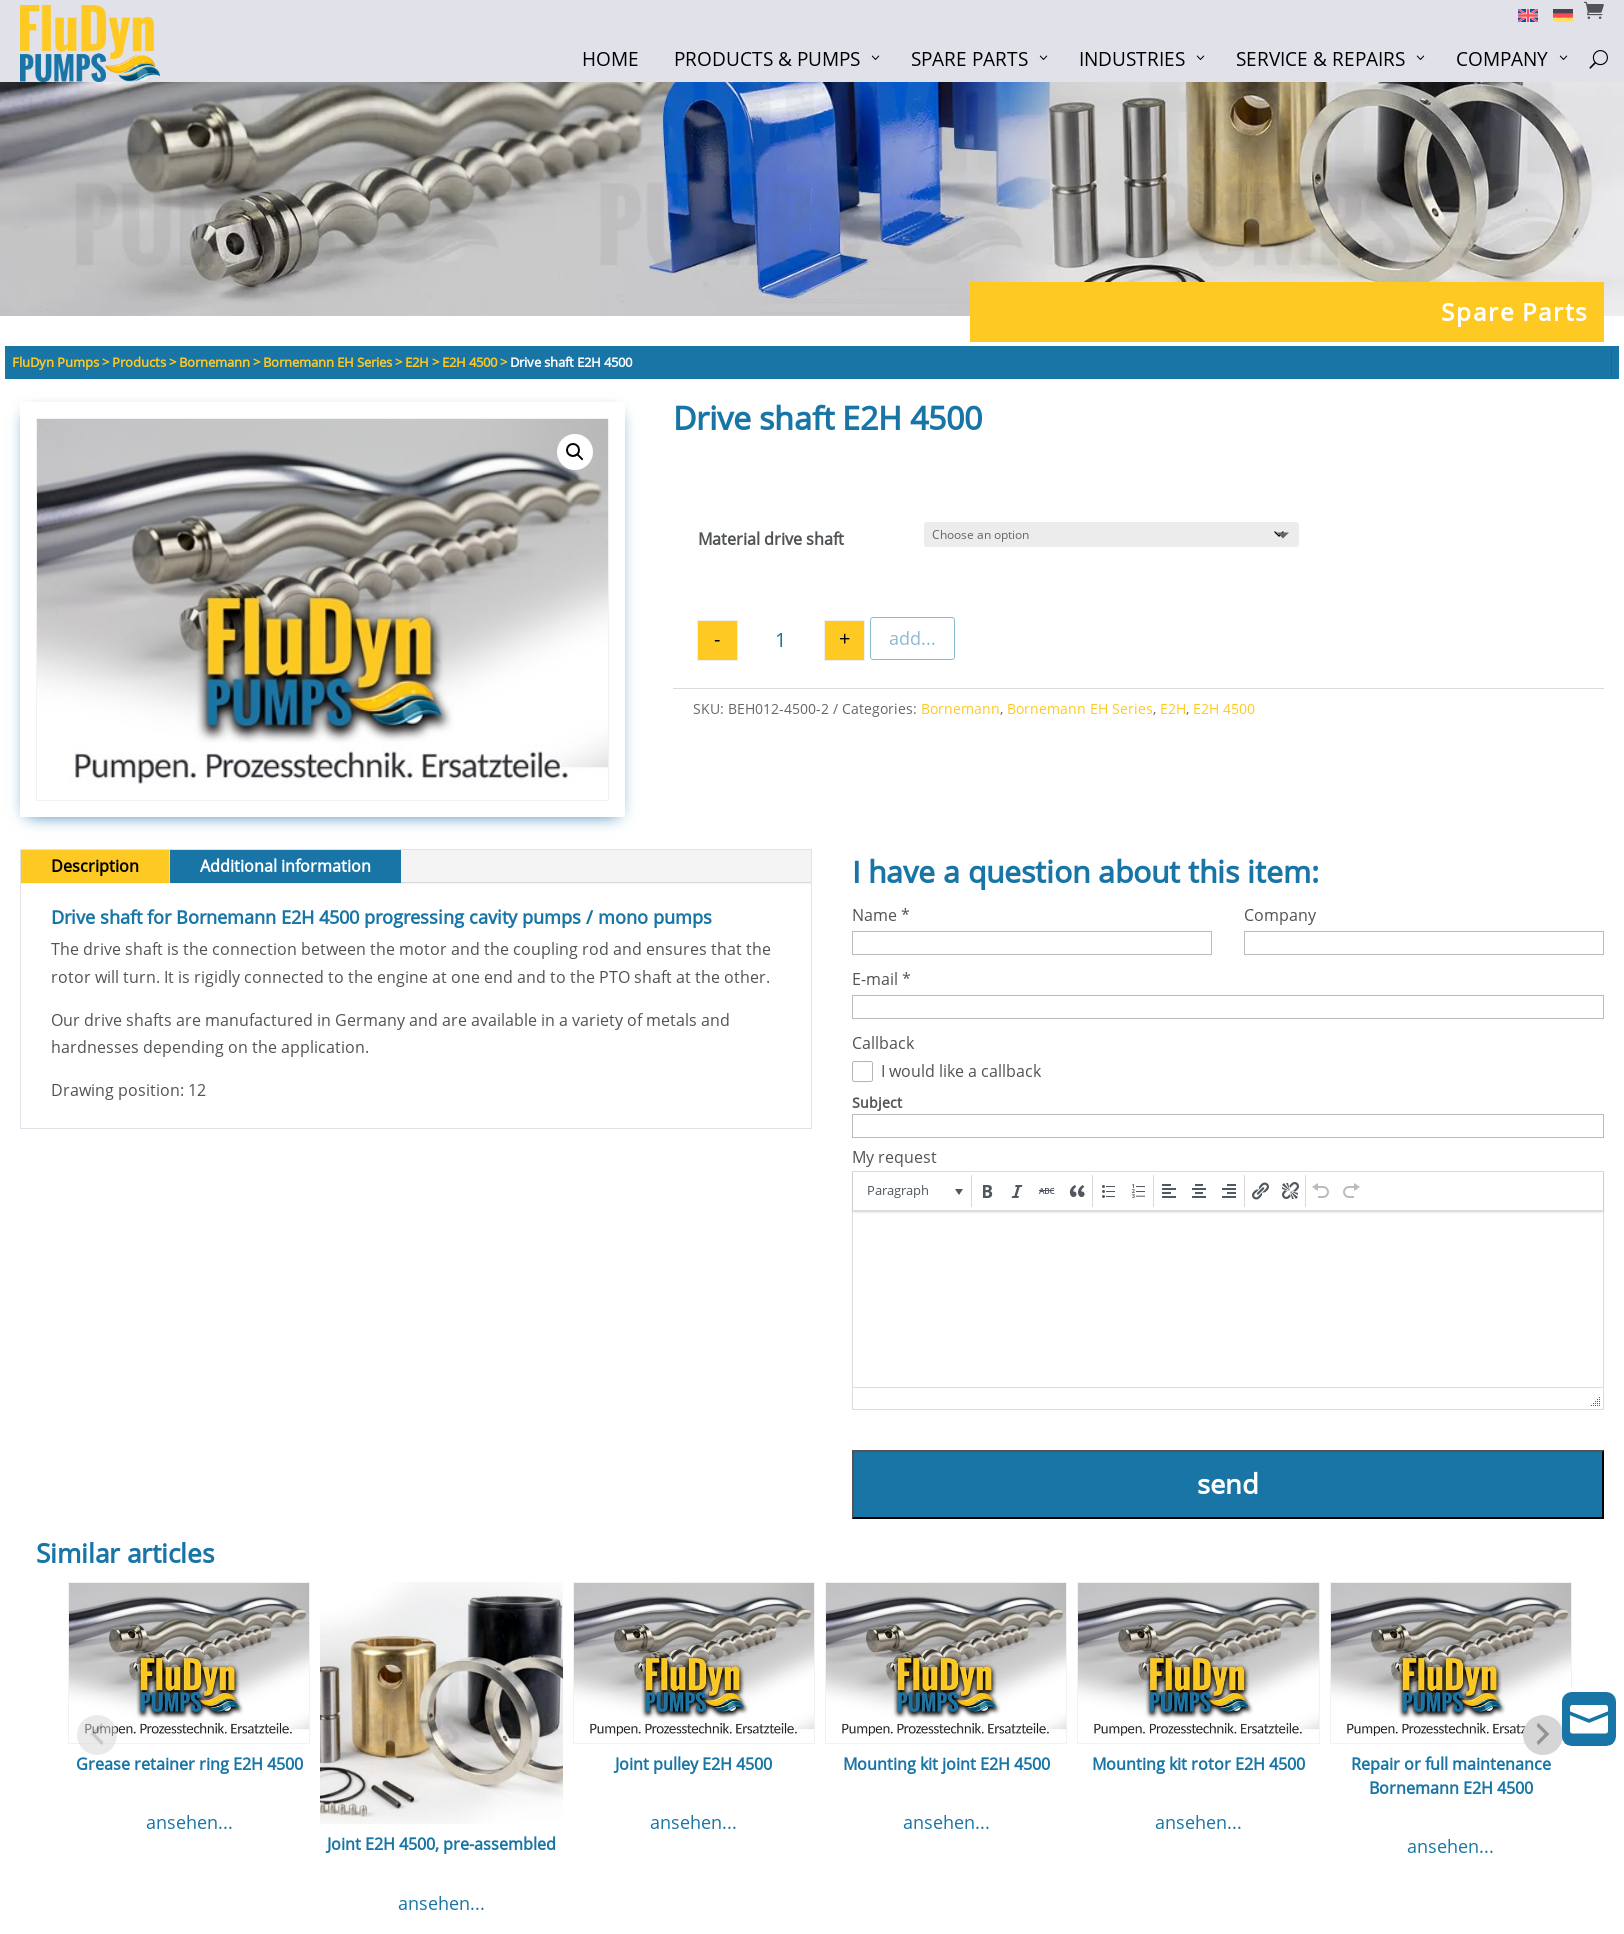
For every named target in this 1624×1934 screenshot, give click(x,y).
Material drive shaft (771, 539)
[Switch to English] (1520, 14)
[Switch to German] (1555, 14)
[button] (575, 452)
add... (912, 638)
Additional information (285, 866)
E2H (1173, 708)
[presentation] (913, 1191)
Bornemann (960, 708)
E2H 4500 (1224, 708)
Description (95, 866)
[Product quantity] (781, 640)
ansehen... (189, 1822)
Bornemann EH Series (1080, 708)
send (1228, 1483)
